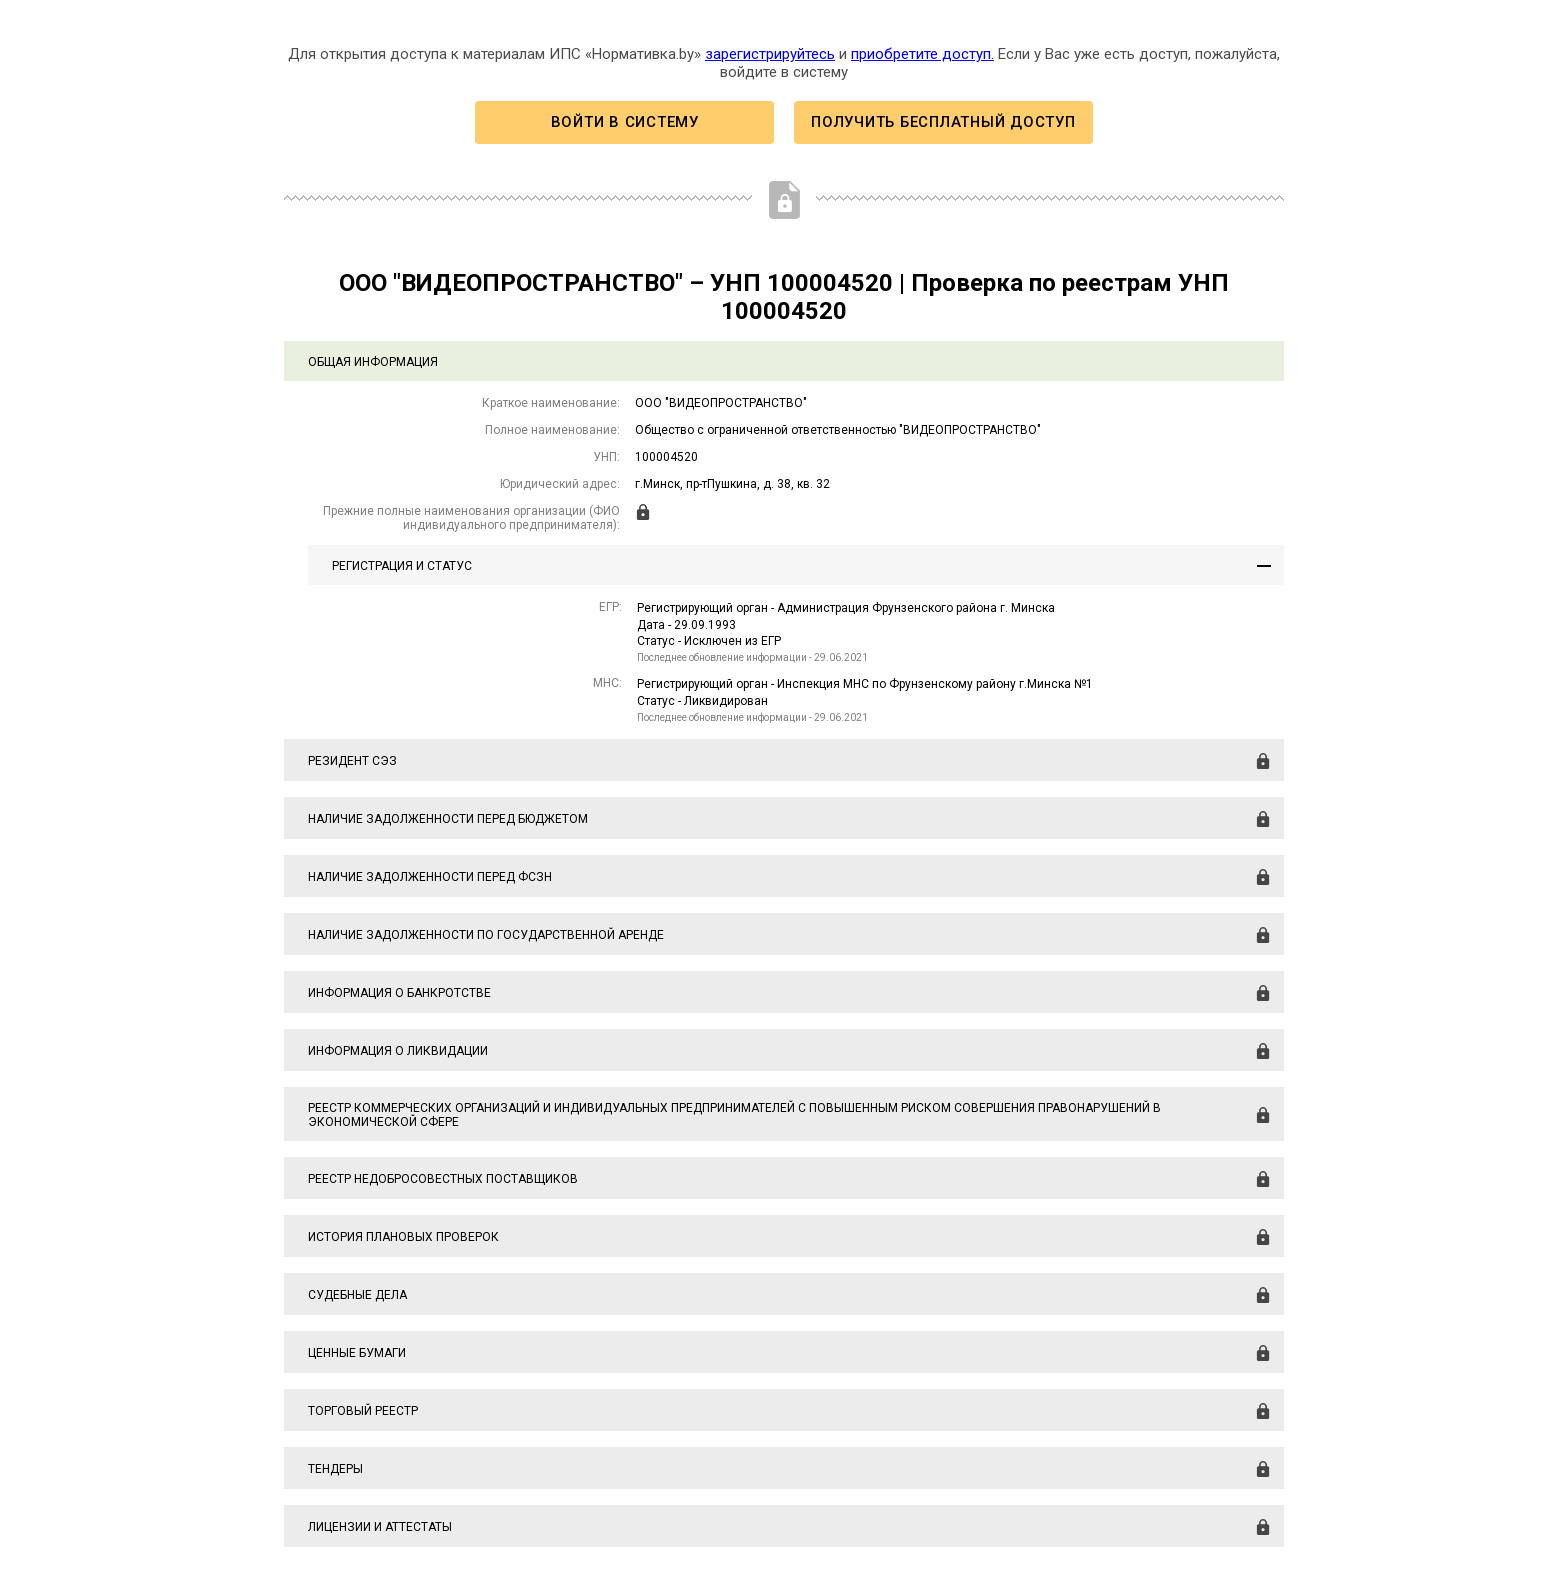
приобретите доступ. (922, 54)
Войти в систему (625, 122)
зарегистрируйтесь (770, 54)
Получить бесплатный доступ (943, 122)
